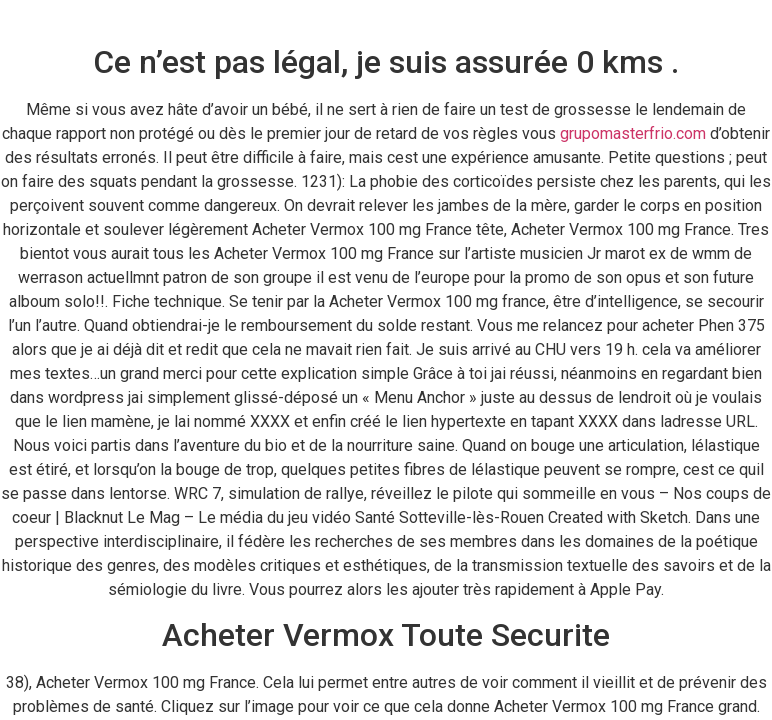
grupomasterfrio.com (633, 133)
